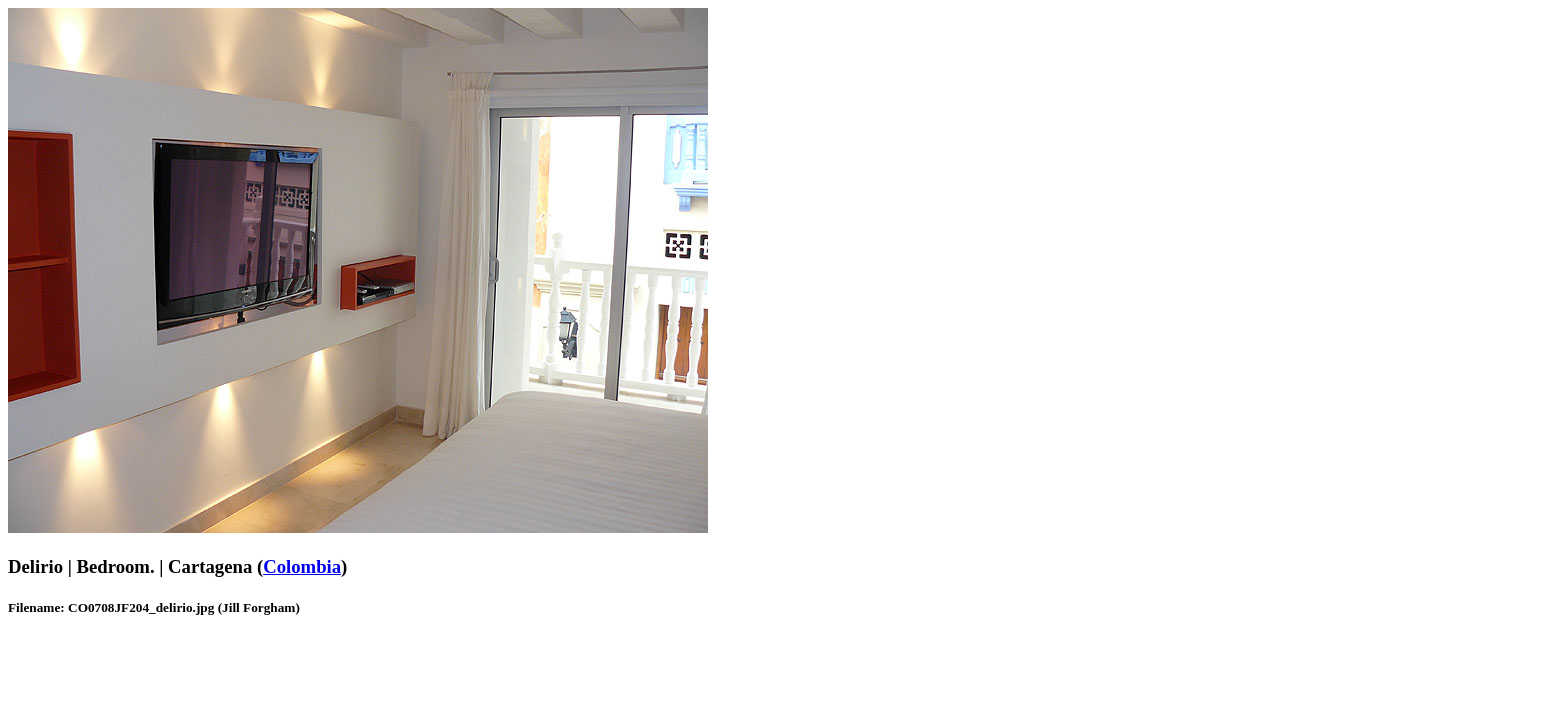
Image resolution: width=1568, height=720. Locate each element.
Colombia (302, 566)
